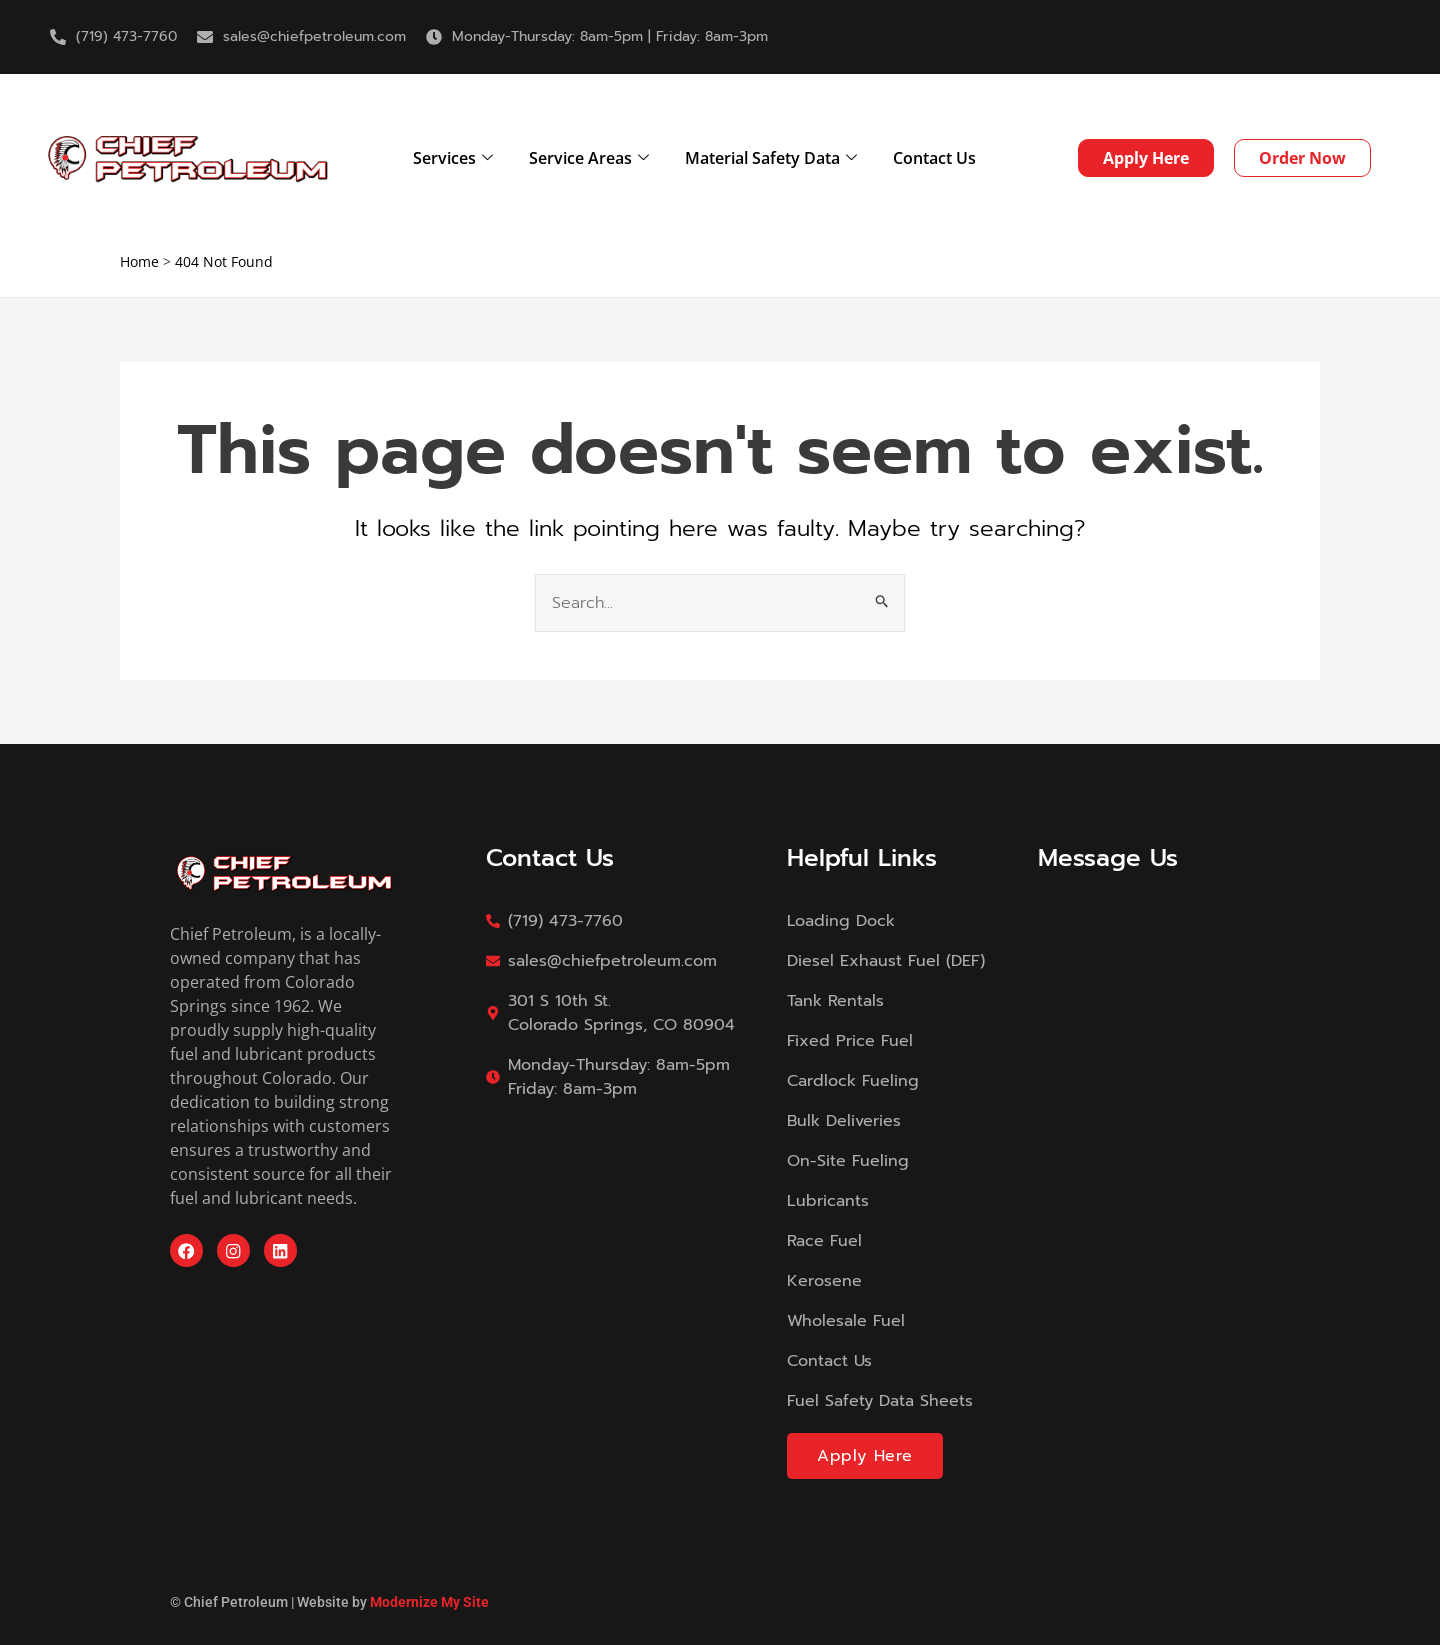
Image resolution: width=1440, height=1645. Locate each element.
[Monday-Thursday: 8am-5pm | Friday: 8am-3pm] (434, 37)
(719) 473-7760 (126, 36)
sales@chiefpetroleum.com (314, 36)
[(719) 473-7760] (58, 37)
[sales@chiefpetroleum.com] (205, 37)
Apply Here (865, 1456)
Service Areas (589, 158)
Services (453, 158)
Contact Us (934, 158)
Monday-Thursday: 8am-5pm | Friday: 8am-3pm (610, 36)
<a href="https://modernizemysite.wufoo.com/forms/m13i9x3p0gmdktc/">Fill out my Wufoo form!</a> (1154, 1148)
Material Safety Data (771, 158)
